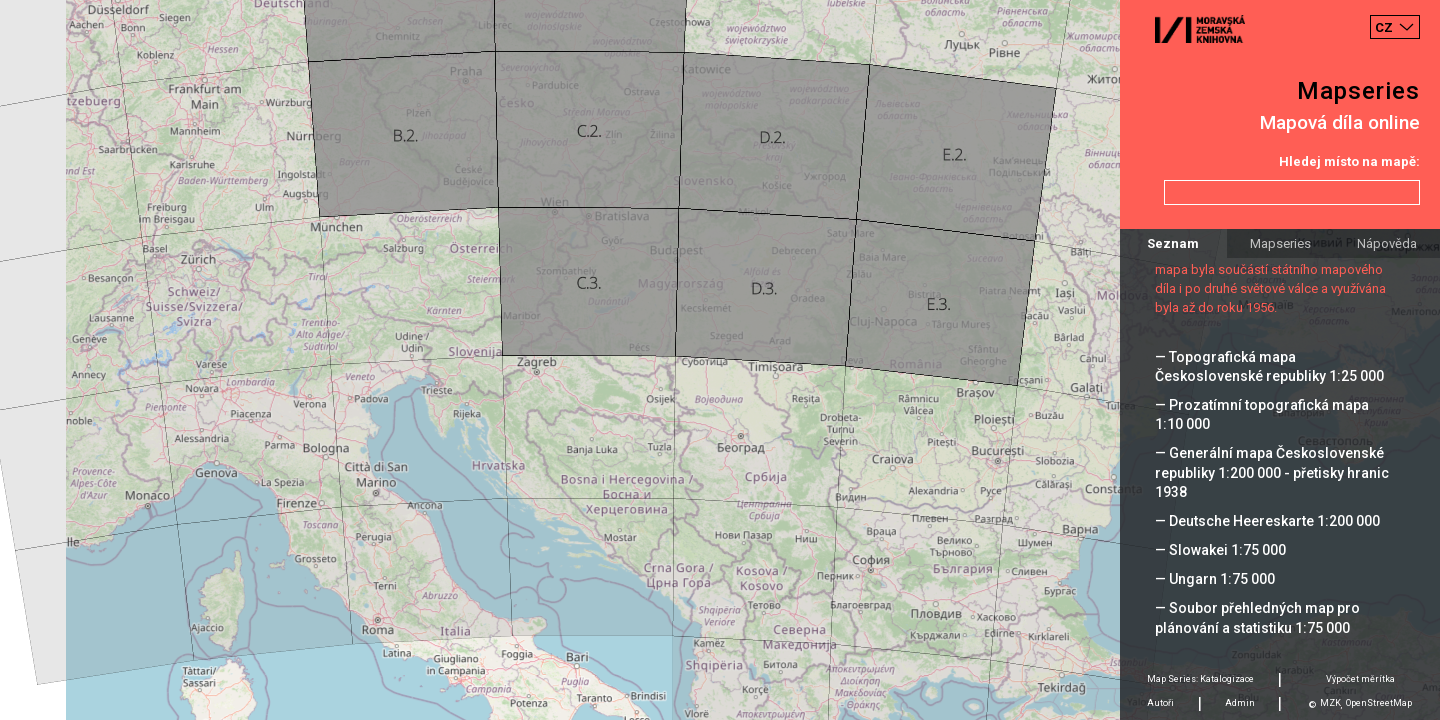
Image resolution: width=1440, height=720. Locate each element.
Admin (1240, 703)
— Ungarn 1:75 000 (1215, 579)
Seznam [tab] (1173, 243)
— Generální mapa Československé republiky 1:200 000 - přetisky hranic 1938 (1272, 472)
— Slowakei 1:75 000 (1220, 550)
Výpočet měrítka (1360, 679)
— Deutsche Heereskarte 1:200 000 (1267, 521)
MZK (1330, 703)
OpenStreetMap (1379, 703)
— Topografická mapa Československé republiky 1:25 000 (1269, 366)
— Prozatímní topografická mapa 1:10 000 (1262, 414)
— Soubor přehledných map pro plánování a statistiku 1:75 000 (1257, 617)
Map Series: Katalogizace (1200, 679)
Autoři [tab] (1160, 703)
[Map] (720, 360)
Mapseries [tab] (1280, 243)
